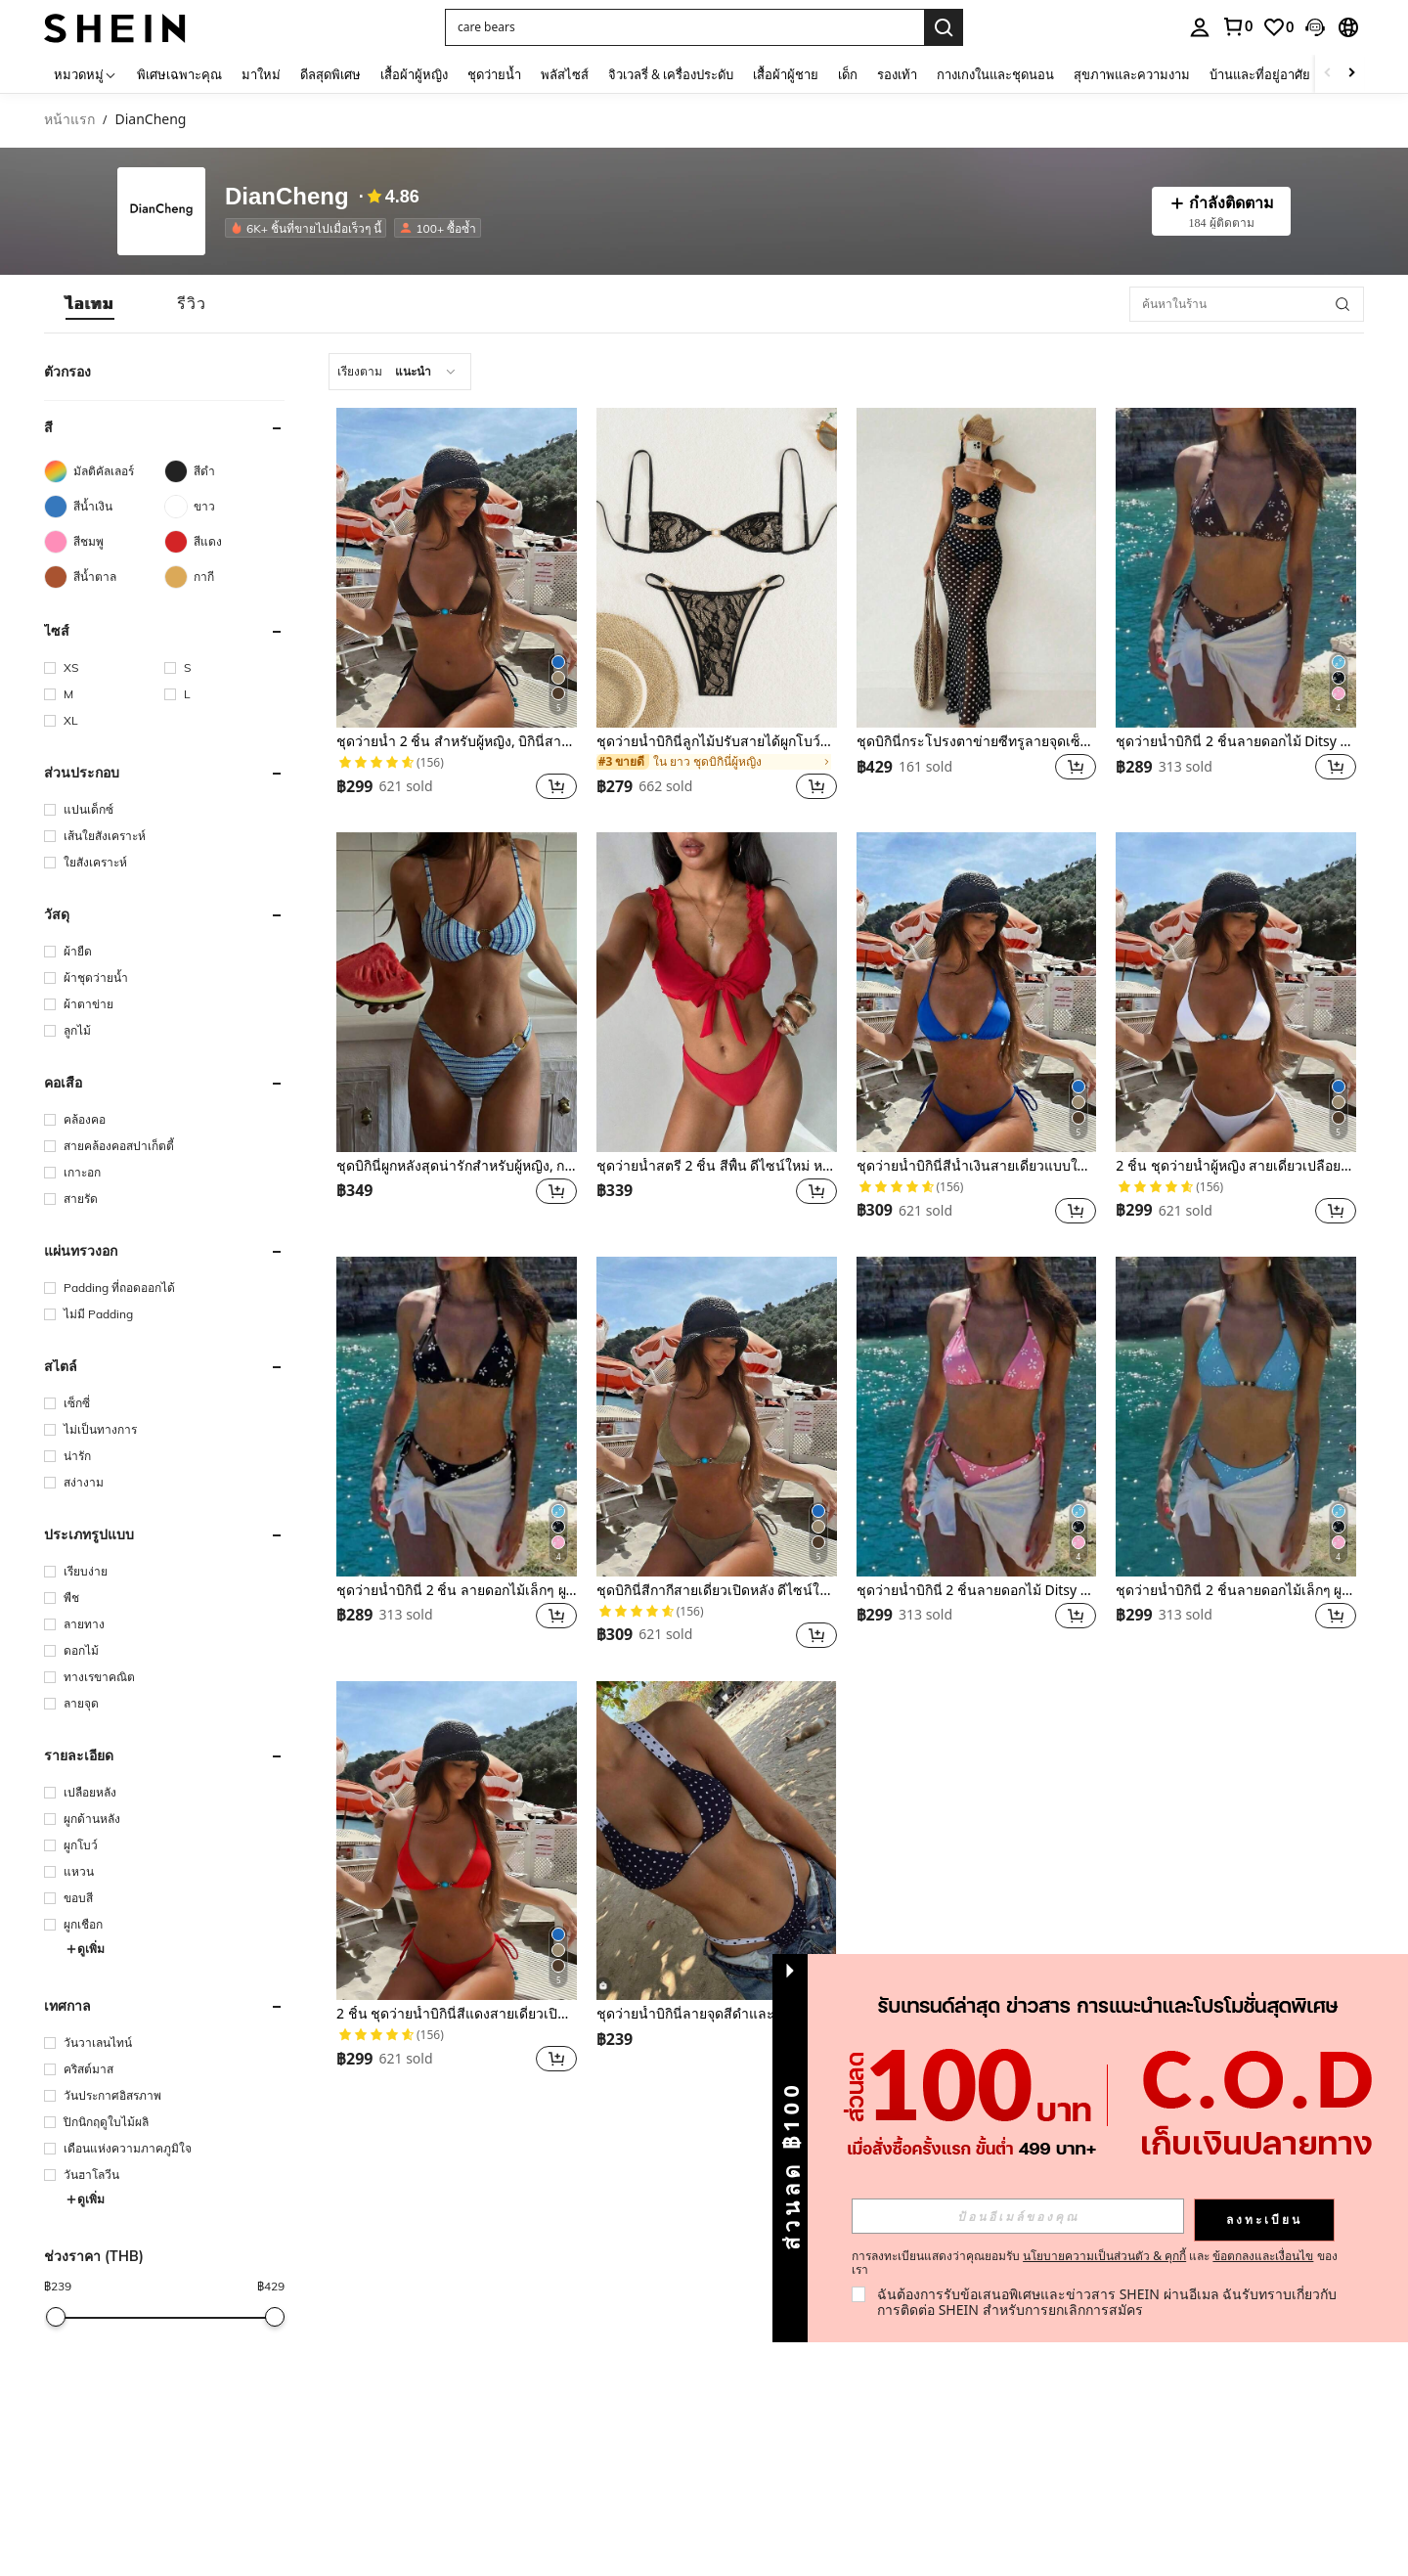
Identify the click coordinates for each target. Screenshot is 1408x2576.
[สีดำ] (224, 471)
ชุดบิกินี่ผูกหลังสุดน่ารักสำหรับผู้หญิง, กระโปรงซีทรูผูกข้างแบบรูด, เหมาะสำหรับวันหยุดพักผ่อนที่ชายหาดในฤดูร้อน (456, 1166)
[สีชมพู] (104, 542)
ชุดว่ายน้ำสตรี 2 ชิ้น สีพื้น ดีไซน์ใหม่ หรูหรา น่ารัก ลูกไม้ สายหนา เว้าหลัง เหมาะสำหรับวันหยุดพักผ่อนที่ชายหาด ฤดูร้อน (716, 1166)
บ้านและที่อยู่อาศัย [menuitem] (1260, 74)
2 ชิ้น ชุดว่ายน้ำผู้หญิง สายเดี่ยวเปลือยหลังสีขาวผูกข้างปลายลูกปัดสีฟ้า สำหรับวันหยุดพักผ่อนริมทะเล (1236, 1166)
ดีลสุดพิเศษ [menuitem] (330, 74)
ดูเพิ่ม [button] (85, 1948)
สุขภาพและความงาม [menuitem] (1132, 74)
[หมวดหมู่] (85, 74)
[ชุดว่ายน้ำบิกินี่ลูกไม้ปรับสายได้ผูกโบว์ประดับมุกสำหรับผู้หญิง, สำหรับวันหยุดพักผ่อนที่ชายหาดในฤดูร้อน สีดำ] (716, 568)
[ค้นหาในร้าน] (1246, 304)
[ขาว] (224, 506)
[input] (1018, 2216)
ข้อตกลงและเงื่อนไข (1262, 2255)
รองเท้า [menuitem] (897, 74)
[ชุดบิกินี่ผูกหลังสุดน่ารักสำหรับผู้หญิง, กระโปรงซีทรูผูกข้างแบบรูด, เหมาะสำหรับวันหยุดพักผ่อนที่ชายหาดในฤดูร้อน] (456, 992)
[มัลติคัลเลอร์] (104, 471)
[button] (684, 27)
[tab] (90, 303)
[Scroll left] (1328, 74)
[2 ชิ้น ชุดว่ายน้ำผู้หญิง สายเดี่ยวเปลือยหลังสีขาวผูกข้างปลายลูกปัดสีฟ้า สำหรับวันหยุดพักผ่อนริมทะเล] (1236, 992)
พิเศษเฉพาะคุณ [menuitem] (179, 74)
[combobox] (400, 371)
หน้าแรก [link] (69, 119)
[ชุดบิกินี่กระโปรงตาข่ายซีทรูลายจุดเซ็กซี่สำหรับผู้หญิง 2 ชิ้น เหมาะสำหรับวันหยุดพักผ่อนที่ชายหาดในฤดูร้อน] (977, 568)
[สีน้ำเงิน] (104, 506)
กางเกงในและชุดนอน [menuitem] (995, 74)
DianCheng (287, 197)
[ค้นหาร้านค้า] (1342, 304)
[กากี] (224, 577)
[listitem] (309, 228)
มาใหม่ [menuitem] (261, 74)
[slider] (56, 2317)
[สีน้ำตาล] (104, 577)
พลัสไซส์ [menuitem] (565, 74)
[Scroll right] (1351, 74)
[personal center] (1199, 27)
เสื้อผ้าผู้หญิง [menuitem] (414, 74)
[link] (1237, 26)
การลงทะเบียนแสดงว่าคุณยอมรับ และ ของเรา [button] (1095, 2263)
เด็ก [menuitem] (848, 74)
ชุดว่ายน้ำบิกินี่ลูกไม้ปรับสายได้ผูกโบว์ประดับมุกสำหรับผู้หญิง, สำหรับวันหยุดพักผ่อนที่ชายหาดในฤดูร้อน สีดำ (716, 741)
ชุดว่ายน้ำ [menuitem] (494, 74)
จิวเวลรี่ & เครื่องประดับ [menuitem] (670, 74)
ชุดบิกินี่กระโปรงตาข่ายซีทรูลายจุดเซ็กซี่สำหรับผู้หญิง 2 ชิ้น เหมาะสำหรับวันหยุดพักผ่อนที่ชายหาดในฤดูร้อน (977, 741)
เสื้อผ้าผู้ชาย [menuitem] (785, 74)
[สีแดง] (224, 542)
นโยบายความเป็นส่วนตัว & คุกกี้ (1104, 2255)
